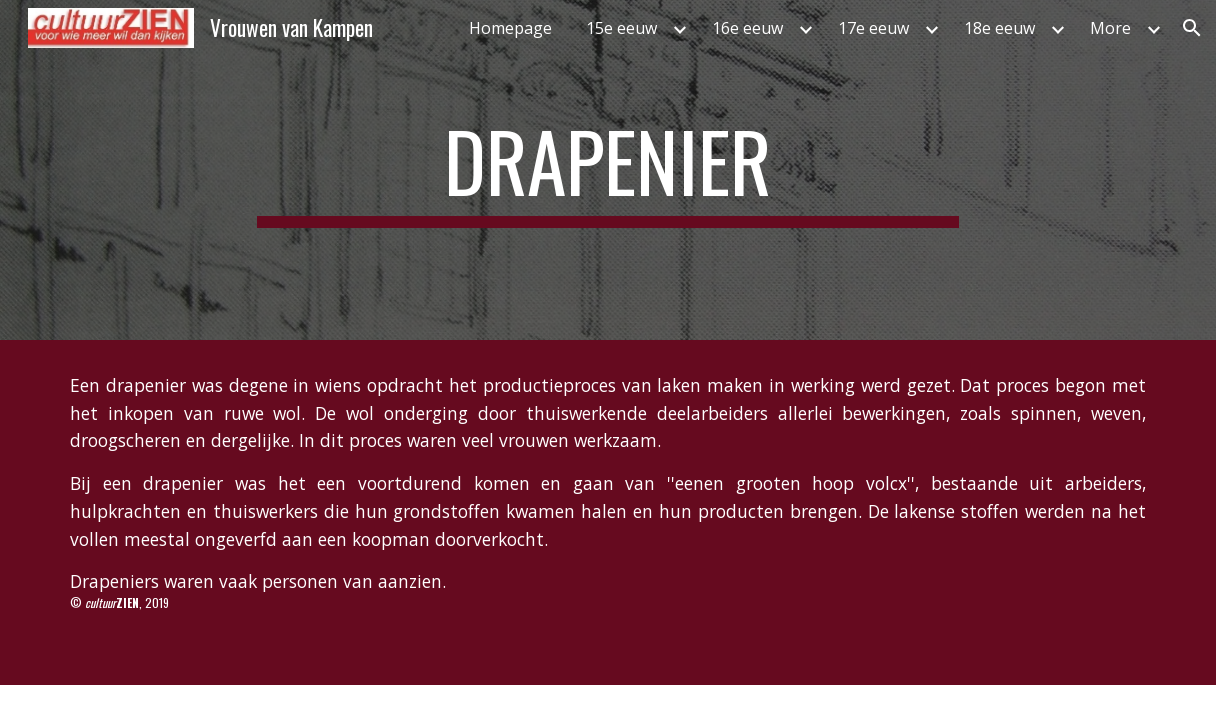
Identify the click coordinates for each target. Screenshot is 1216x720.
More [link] (1110, 28)
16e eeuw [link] (747, 28)
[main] (608, 170)
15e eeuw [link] (621, 28)
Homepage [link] (510, 28)
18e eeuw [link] (999, 28)
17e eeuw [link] (873, 28)
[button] (1192, 28)
